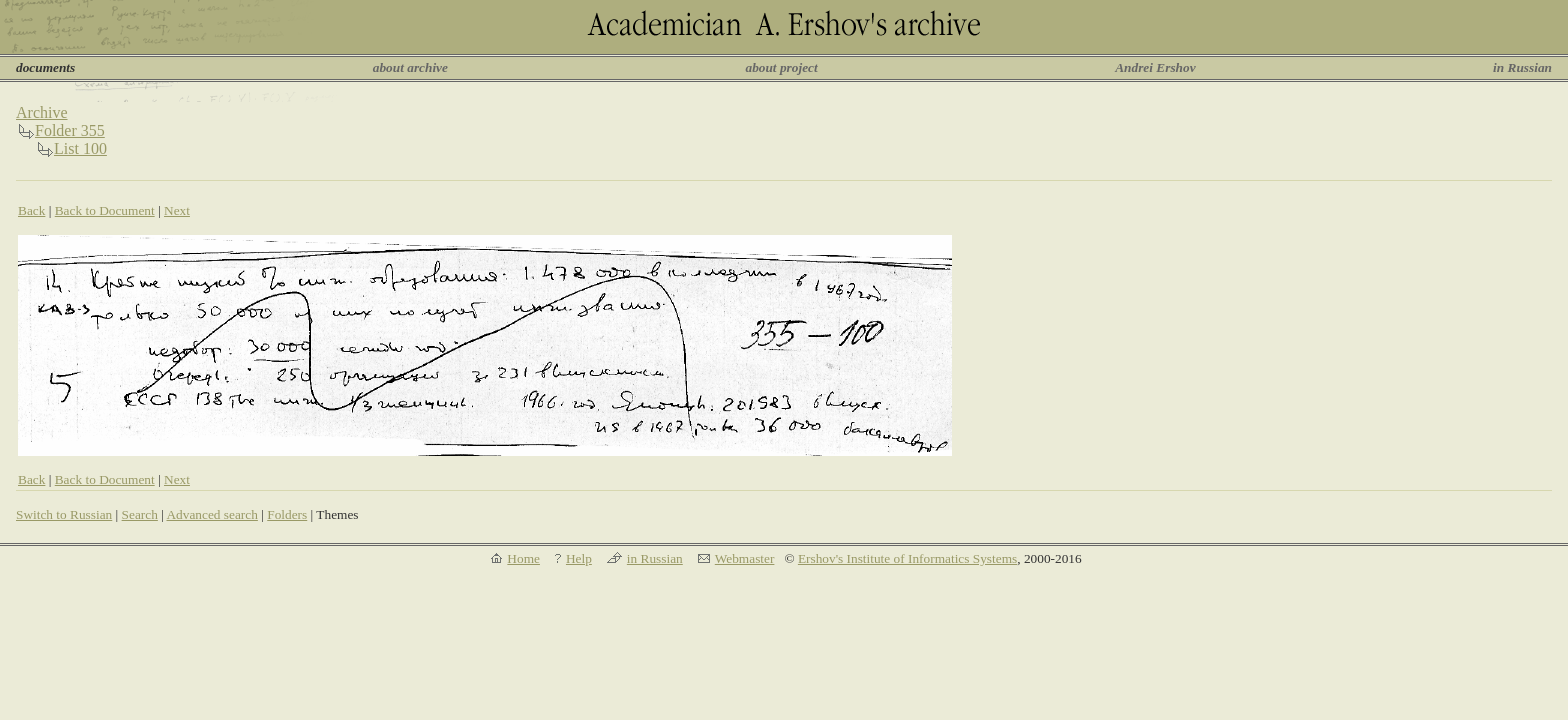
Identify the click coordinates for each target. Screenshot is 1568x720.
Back (31, 210)
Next (177, 210)
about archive (410, 67)
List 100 (80, 148)
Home (523, 558)
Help (579, 558)
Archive (42, 112)
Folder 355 (70, 130)
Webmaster (745, 558)
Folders (287, 514)
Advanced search (211, 514)
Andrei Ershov (1155, 67)
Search (140, 514)
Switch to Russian (64, 514)
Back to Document (105, 210)
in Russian (1522, 67)
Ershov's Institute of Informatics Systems (907, 558)
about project (781, 67)
